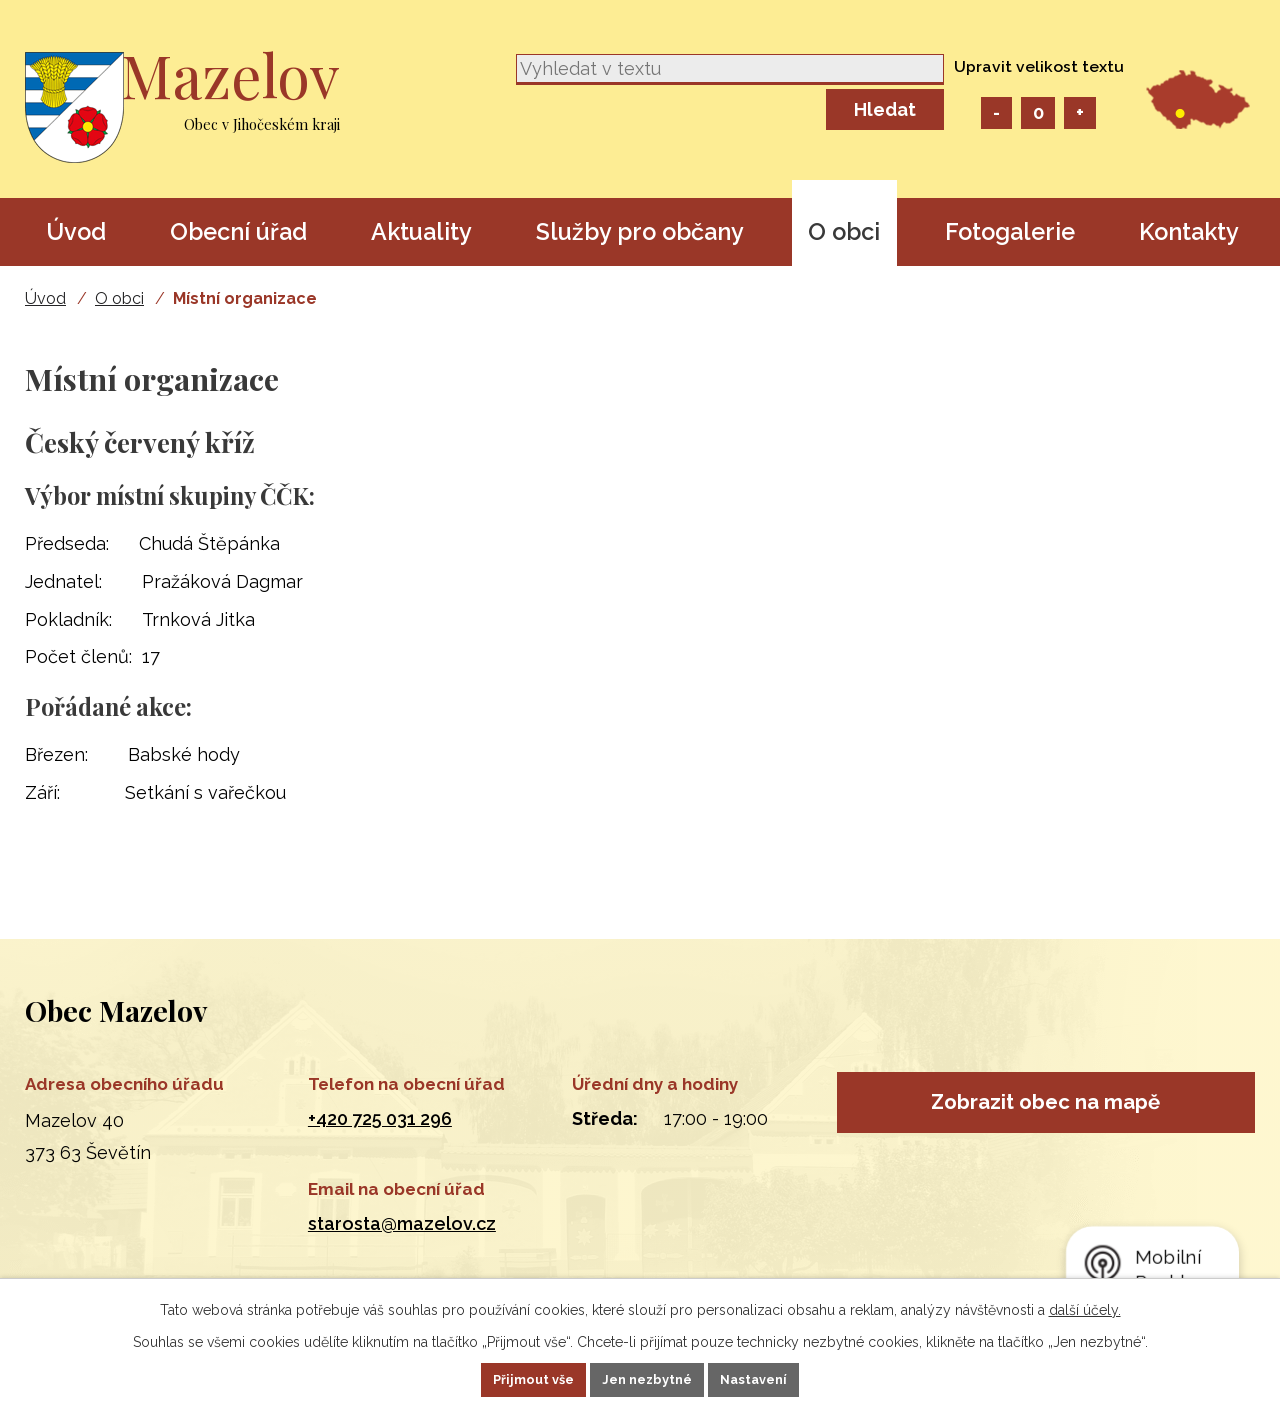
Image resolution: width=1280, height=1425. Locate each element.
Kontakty (1189, 231)
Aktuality (421, 231)
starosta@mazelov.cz (402, 1223)
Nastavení (781, 1378)
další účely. (1085, 1306)
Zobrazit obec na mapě (1045, 1111)
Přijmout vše (507, 1378)
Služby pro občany (640, 231)
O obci (844, 231)
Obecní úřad (238, 231)
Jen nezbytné (648, 1378)
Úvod (76, 231)
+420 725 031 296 (380, 1118)
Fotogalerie (1010, 231)
